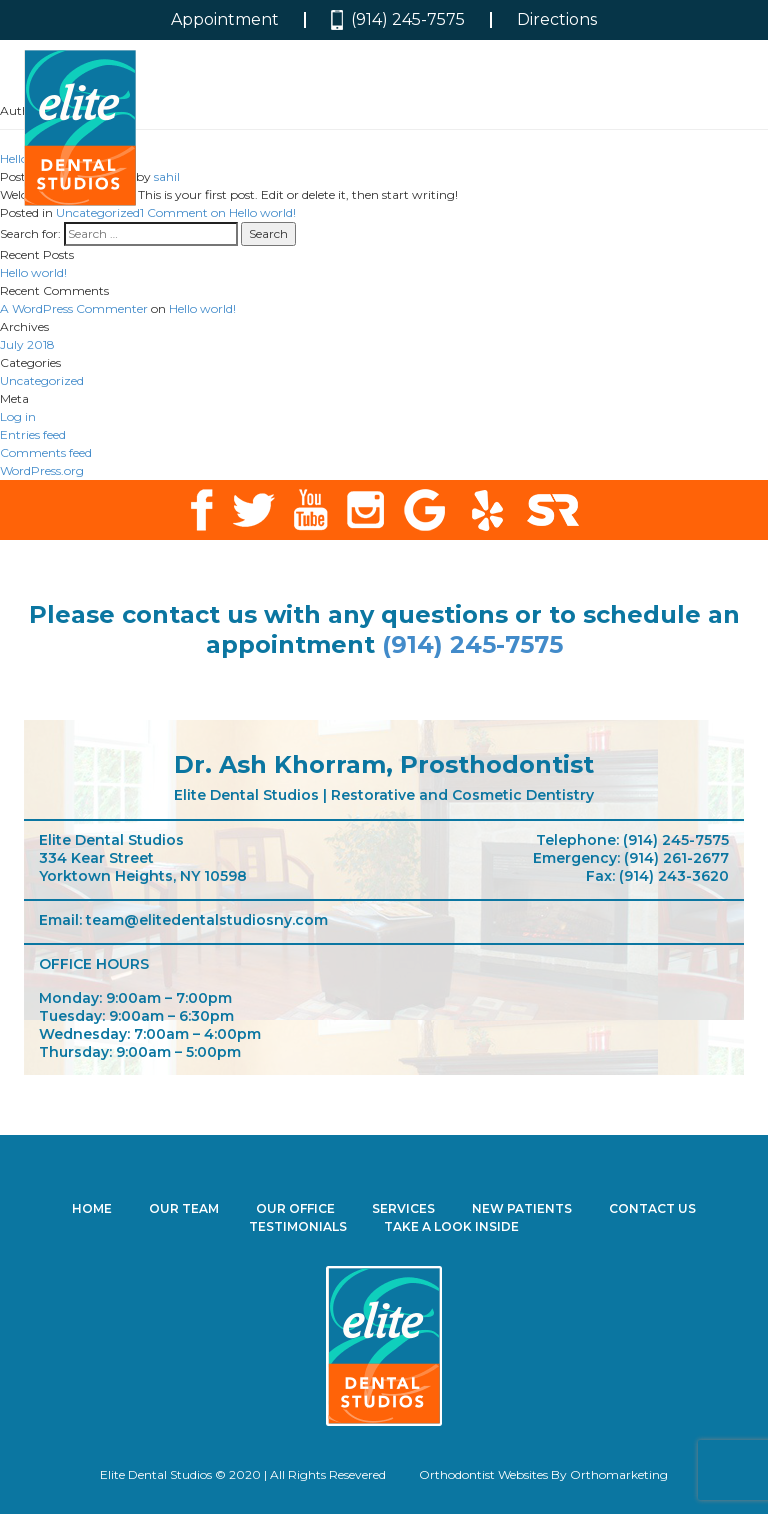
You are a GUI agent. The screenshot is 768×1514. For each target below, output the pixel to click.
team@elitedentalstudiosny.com (207, 920)
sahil (167, 176)
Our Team (184, 1208)
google (424, 510)
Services (403, 1208)
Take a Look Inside (451, 1226)
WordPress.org (42, 470)
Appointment (225, 20)
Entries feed (33, 434)
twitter (253, 510)
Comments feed (46, 452)
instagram (365, 510)
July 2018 (27, 344)
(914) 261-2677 (676, 858)
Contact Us (652, 1208)
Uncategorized (98, 212)
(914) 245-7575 (398, 21)
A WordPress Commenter (74, 308)
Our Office (295, 1208)
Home (92, 1208)
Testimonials (298, 1226)
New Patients (522, 1208)
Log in (18, 416)
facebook (201, 510)
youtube (311, 510)
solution (553, 510)
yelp (486, 510)
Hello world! (33, 272)
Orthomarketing (619, 1474)
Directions (557, 20)
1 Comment (218, 212)
